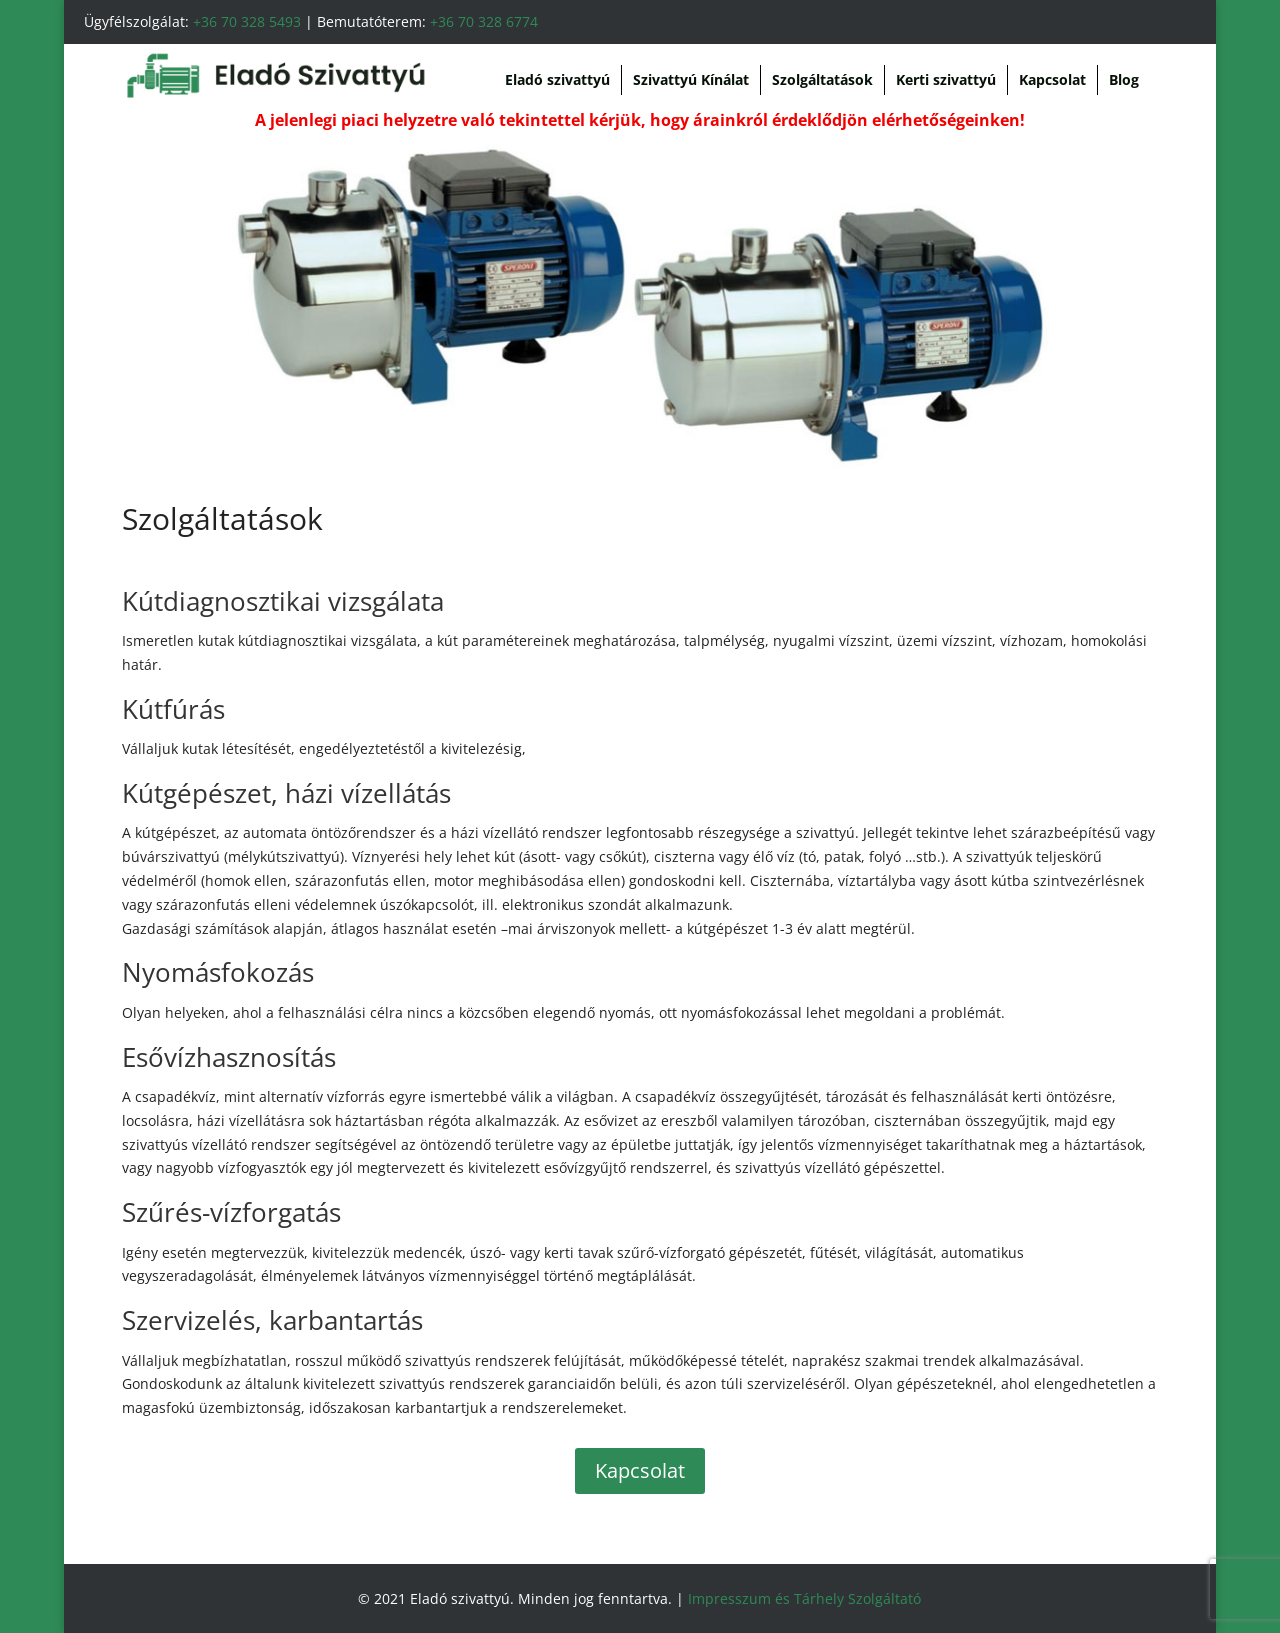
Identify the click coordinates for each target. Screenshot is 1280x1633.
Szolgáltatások (822, 79)
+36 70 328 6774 (484, 21)
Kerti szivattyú (946, 79)
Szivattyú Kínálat (691, 79)
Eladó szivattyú (557, 79)
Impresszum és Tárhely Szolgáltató (804, 1598)
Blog (1124, 79)
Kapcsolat (1052, 79)
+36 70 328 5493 (247, 21)
